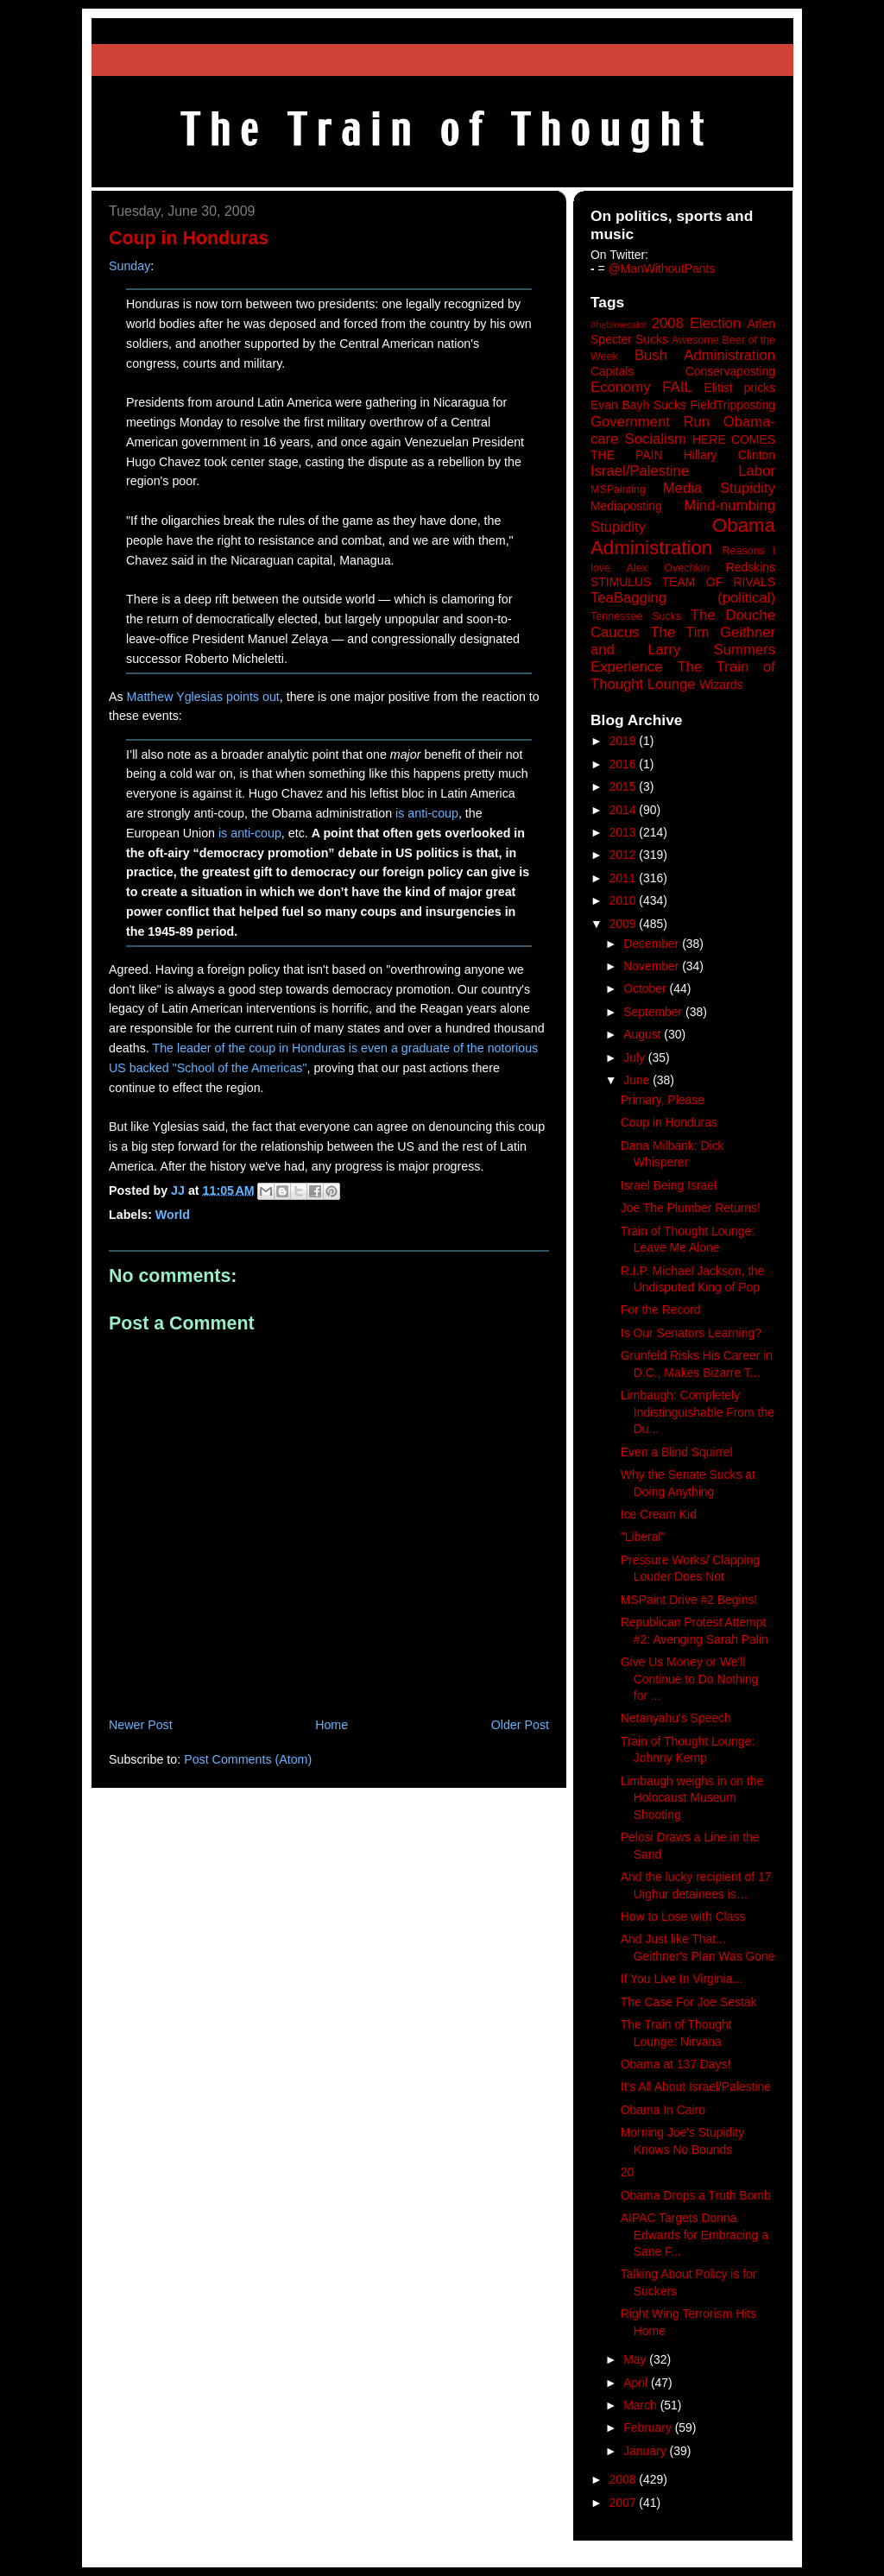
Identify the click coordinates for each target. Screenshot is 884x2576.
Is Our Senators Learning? (691, 1333)
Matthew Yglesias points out (203, 697)
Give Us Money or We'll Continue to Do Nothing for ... (690, 1678)
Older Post (520, 1725)
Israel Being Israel (669, 1185)
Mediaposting (626, 506)
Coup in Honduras (669, 1122)
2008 (624, 2479)
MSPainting (618, 489)
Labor (756, 471)
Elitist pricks (739, 388)
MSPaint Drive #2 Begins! (689, 1600)
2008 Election (697, 323)
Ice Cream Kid (659, 1514)
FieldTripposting (733, 405)
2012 (624, 855)
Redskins (750, 567)
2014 (624, 810)
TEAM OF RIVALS (718, 582)
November (652, 966)
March (641, 2405)
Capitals (612, 371)
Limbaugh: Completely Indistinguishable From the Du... (697, 1412)
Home (331, 1725)
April (637, 2383)
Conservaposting (730, 371)
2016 (624, 764)
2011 (624, 878)
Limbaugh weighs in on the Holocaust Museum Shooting (692, 1798)
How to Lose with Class (683, 1916)
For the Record (661, 1309)
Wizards (720, 684)
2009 (624, 924)
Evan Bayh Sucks (638, 405)
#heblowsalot (618, 324)
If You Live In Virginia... (681, 1979)
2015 (624, 786)
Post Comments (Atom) (248, 1759)
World (172, 1215)
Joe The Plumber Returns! (691, 1208)
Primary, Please (662, 1100)
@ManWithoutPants (662, 268)
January (646, 2451)
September (654, 1012)
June (638, 1080)
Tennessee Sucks (635, 616)
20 (627, 2172)
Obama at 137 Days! (676, 2064)
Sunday (129, 266)
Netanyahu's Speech (676, 1718)
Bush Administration (705, 355)
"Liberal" (643, 1537)
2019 (624, 741)
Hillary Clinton (729, 455)
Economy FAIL (641, 387)
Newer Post (141, 1725)
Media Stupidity (719, 488)
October (646, 988)
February (649, 2427)
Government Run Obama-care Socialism (682, 430)
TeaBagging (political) (682, 598)
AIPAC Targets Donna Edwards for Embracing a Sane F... (694, 2234)
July (635, 1057)
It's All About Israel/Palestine (696, 2086)
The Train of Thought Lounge (682, 675)
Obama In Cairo (663, 2110)
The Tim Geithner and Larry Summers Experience (682, 649)
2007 (624, 2503)
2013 (624, 832)
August (643, 1034)
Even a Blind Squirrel (677, 1452)
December (652, 943)
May (636, 2359)
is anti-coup (426, 813)
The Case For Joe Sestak (689, 2002)
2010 (624, 900)
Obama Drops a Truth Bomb (696, 2195)
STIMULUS (620, 582)
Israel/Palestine (639, 471)
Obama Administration (682, 537)
